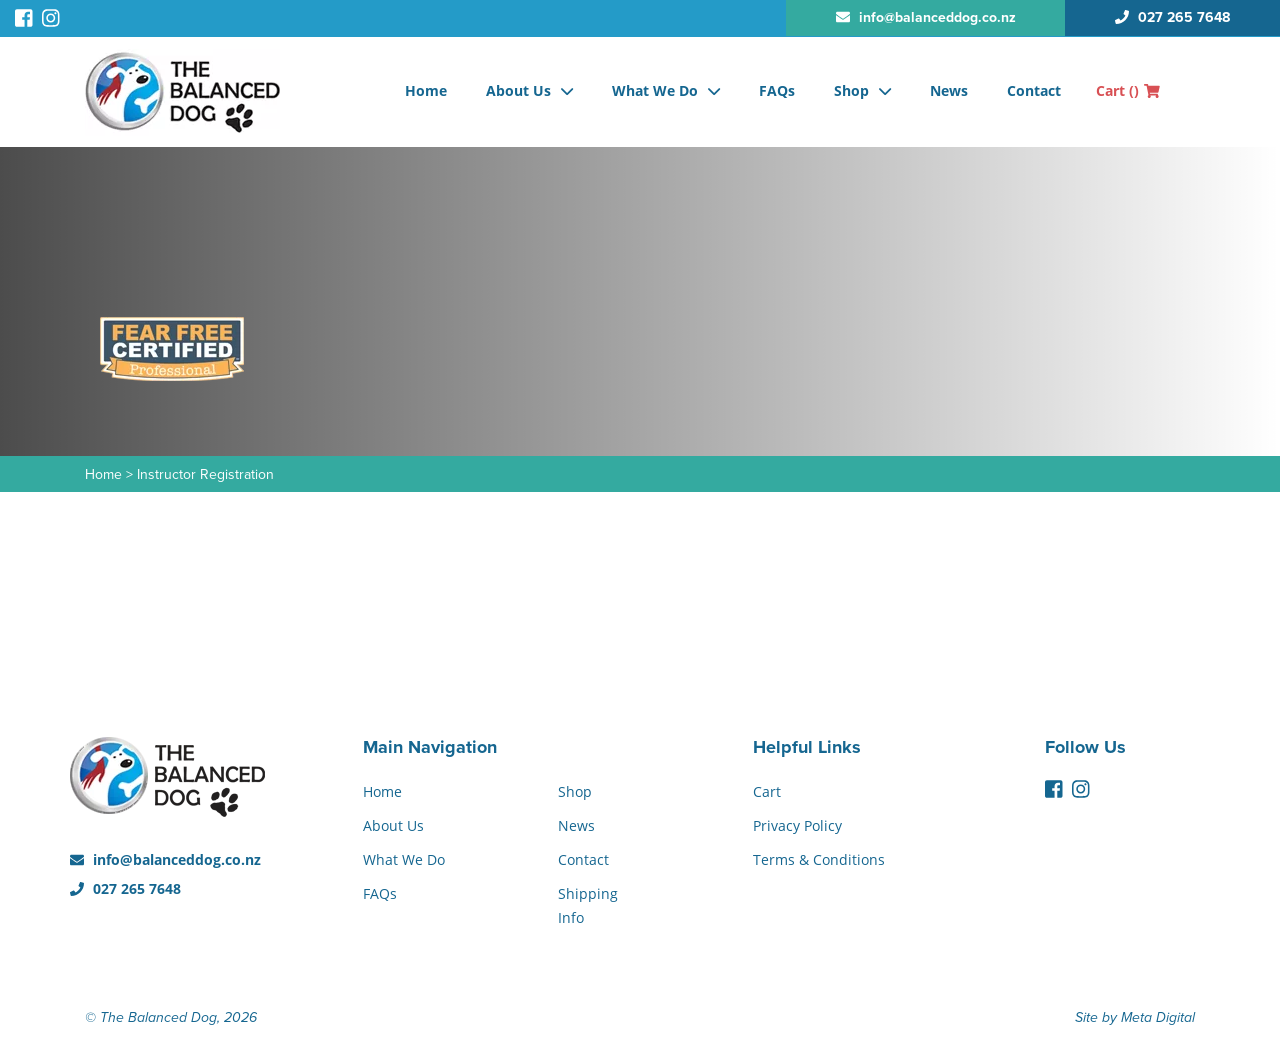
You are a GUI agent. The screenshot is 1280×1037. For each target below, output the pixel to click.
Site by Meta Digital (1135, 1017)
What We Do (655, 90)
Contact (1034, 90)
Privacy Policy (797, 825)
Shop (851, 90)
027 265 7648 (125, 888)
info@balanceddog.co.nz (165, 859)
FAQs (777, 90)
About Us (518, 90)
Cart (1128, 90)
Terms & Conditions (819, 859)
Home (426, 90)
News (949, 90)
